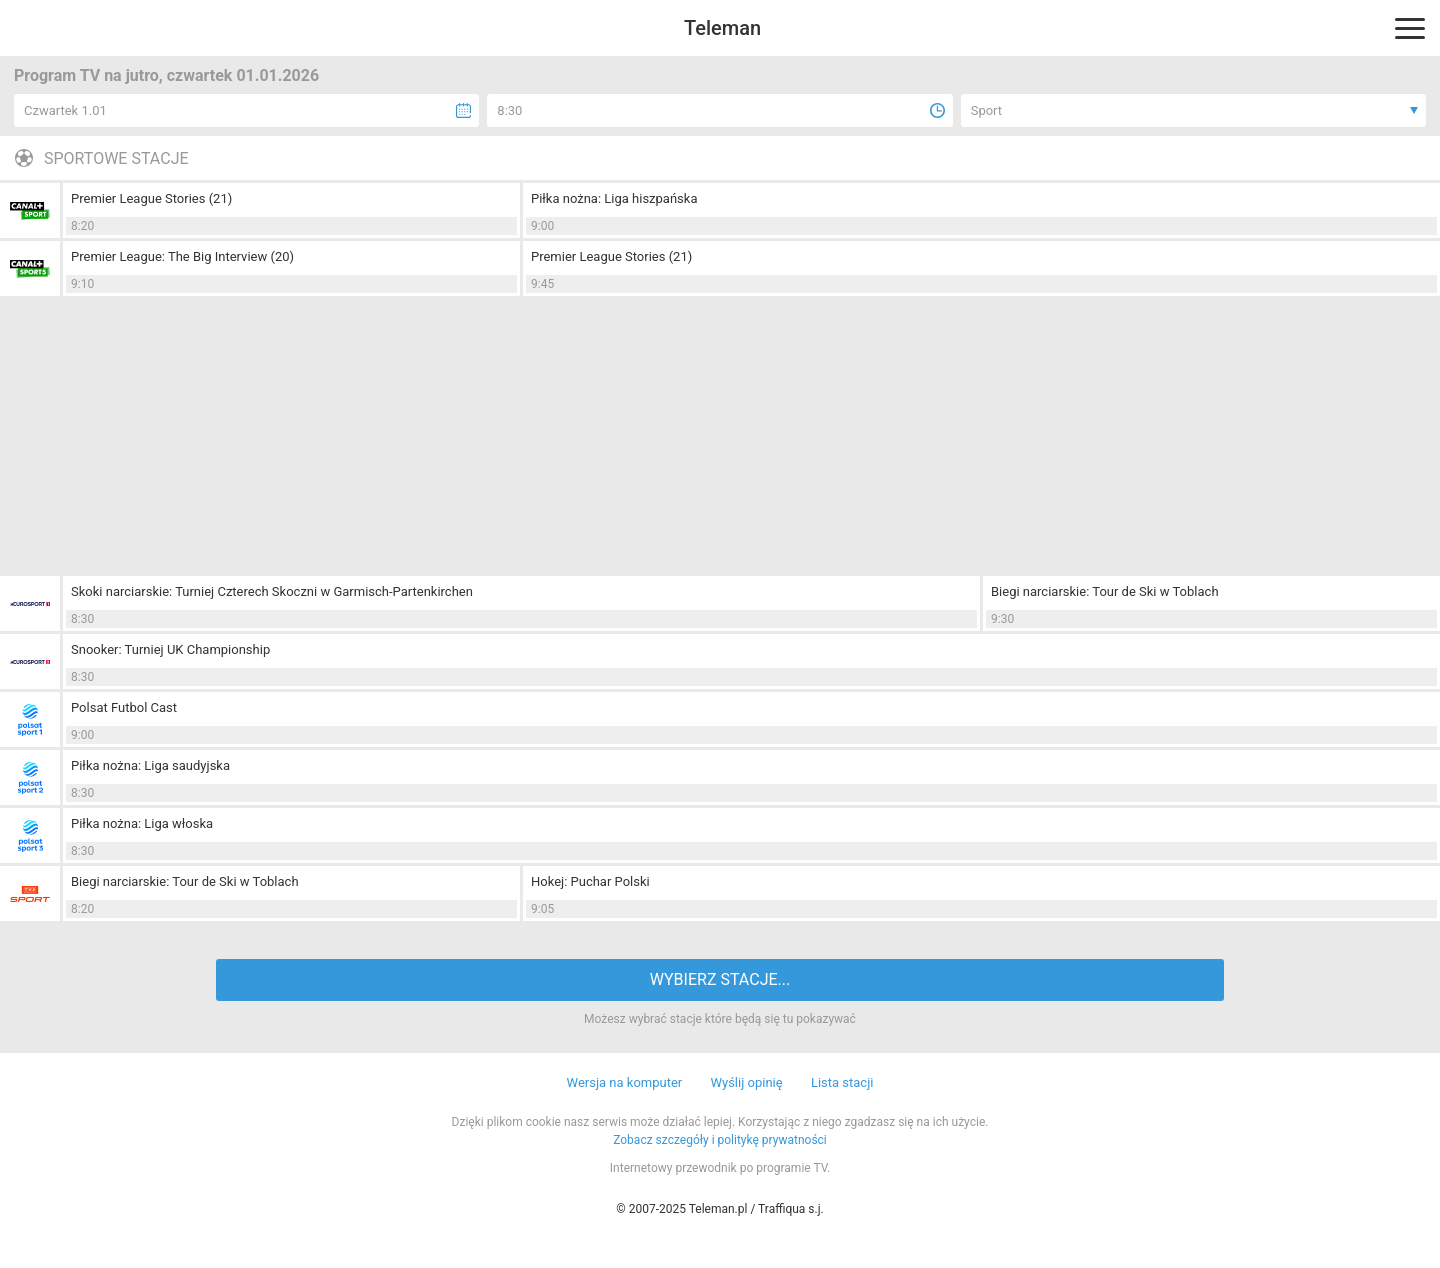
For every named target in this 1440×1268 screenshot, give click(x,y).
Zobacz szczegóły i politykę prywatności (720, 1140)
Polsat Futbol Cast (124, 707)
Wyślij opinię (746, 1082)
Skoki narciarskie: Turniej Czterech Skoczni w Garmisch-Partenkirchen (272, 591)
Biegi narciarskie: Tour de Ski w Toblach (1105, 591)
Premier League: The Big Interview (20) (182, 256)
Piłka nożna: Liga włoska (142, 823)
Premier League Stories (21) (151, 198)
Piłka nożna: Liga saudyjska (150, 765)
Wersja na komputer (625, 1082)
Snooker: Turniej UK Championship (170, 649)
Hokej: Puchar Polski (590, 881)
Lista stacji (842, 1082)
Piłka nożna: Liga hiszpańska (614, 198)
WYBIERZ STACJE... (720, 979)
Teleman (722, 28)
